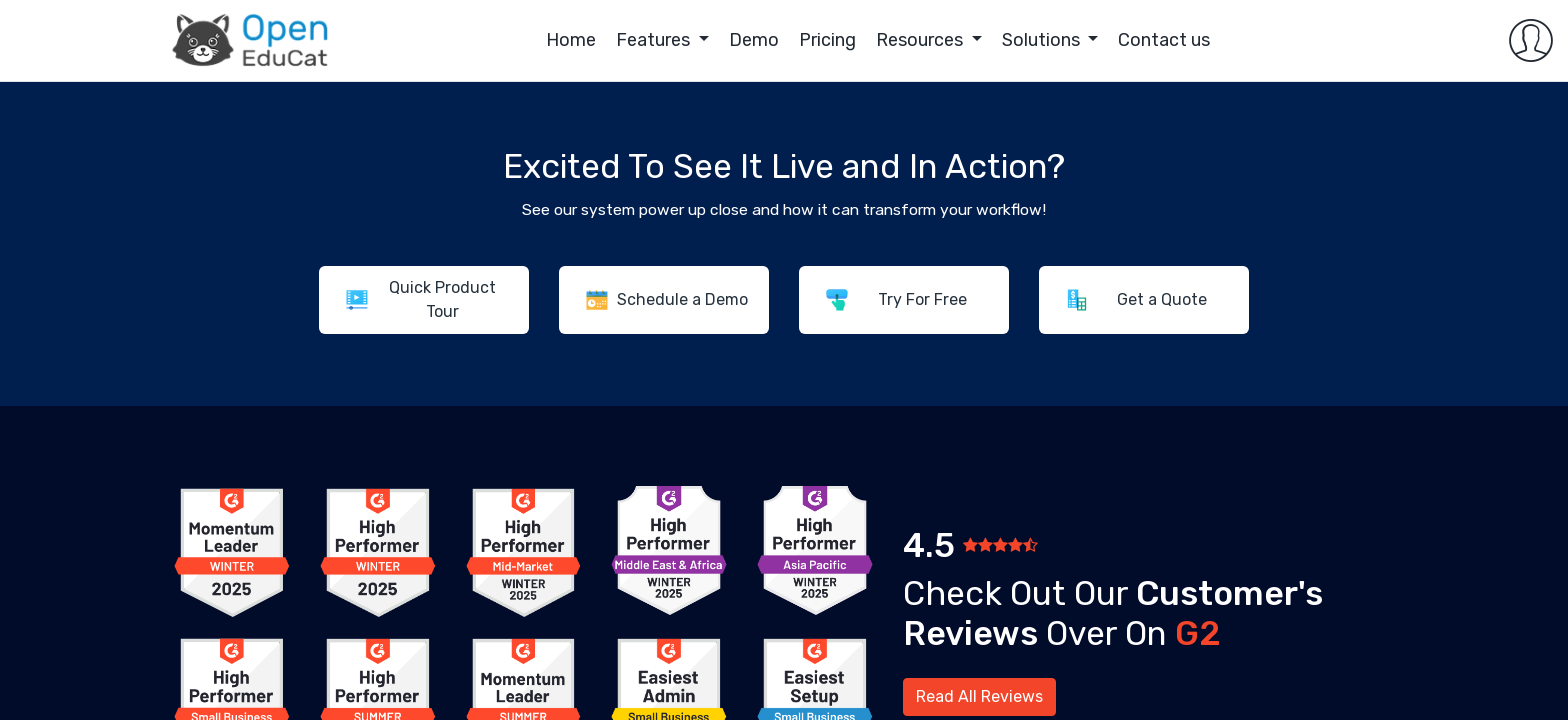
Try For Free (922, 299)
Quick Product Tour (442, 299)
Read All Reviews (979, 696)
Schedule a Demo (682, 299)
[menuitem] (491, 40)
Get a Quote (1162, 299)
